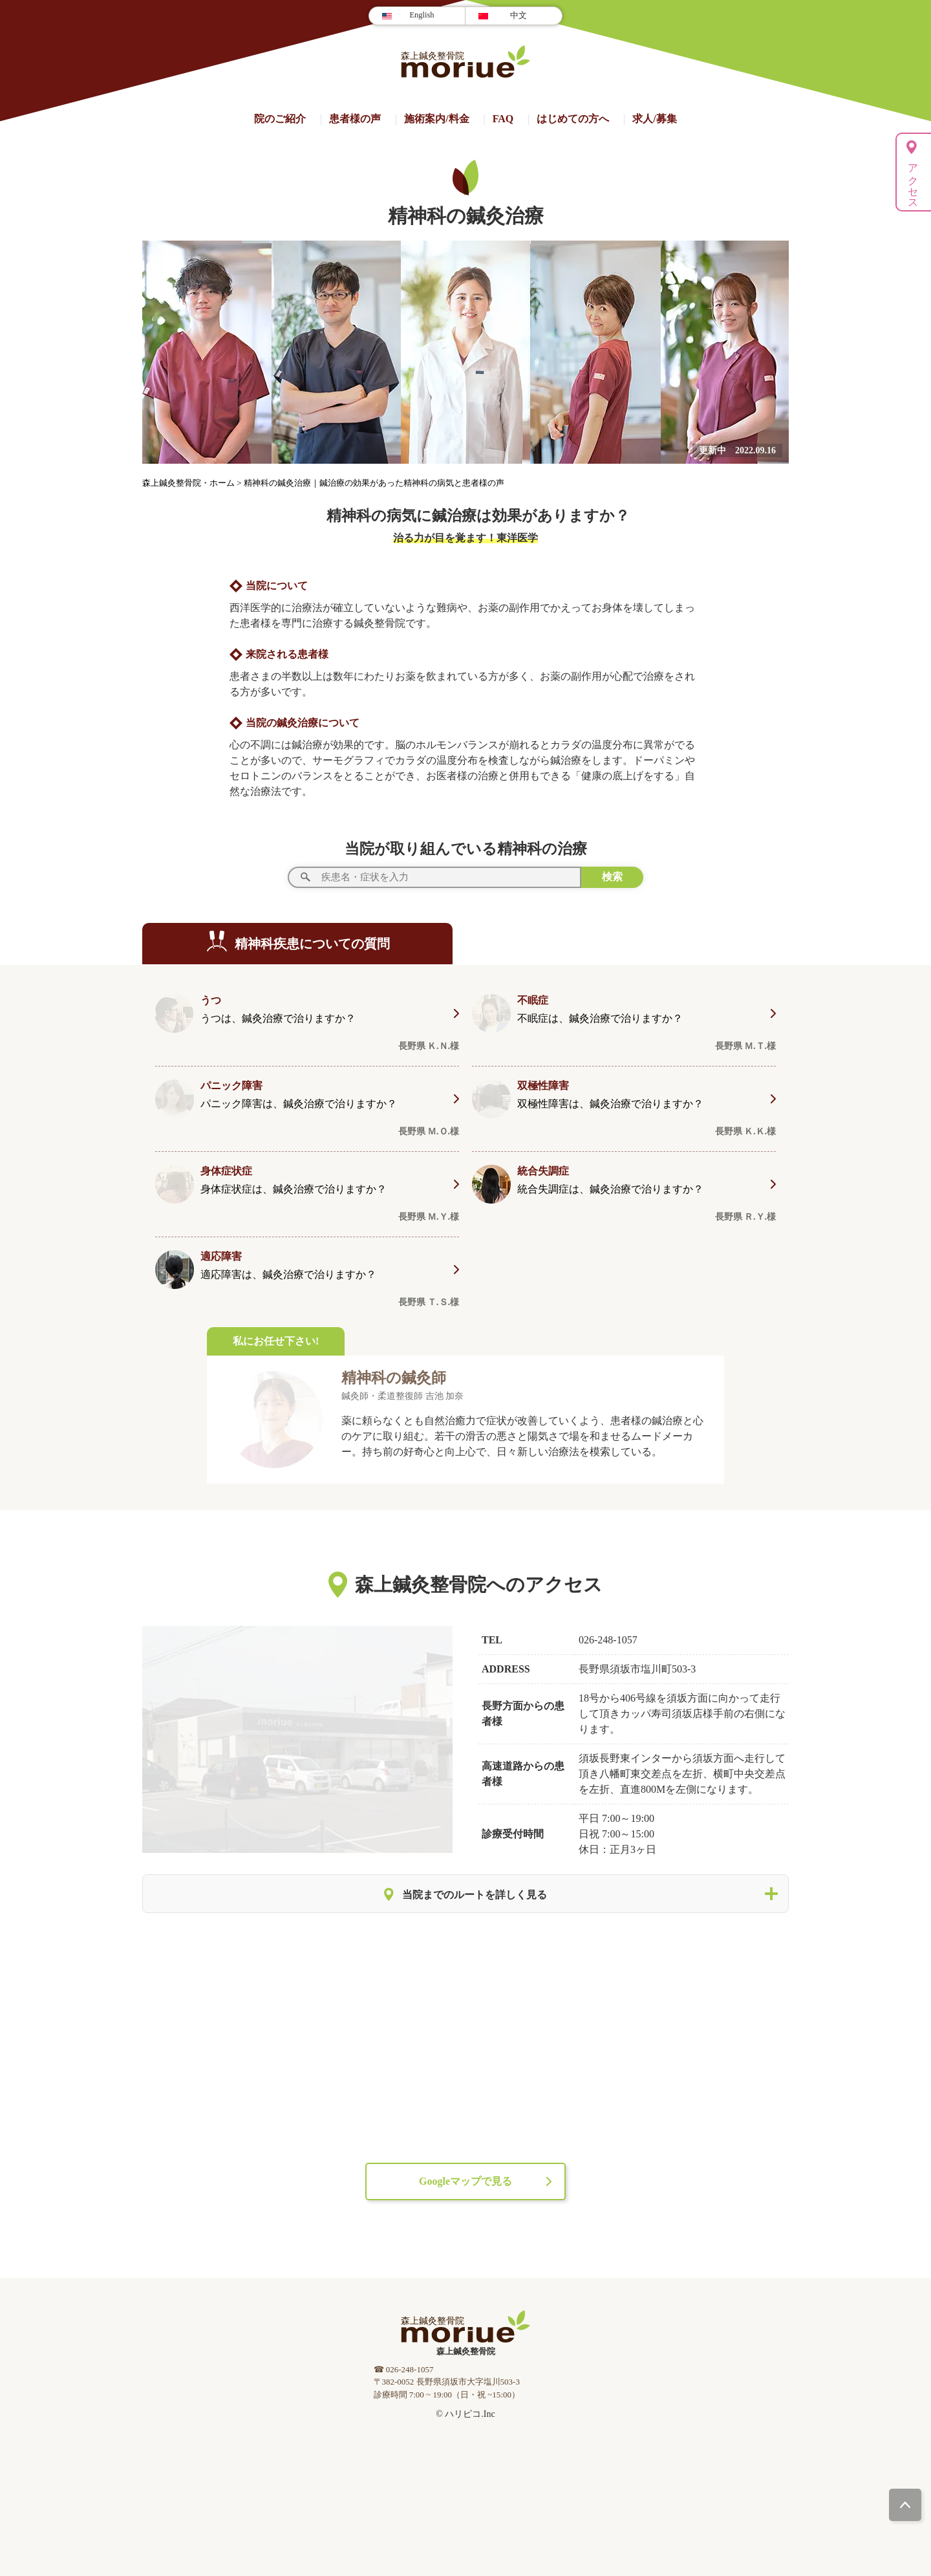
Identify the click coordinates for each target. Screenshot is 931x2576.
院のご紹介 (280, 118)
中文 (518, 15)
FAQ (503, 118)
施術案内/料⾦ (436, 118)
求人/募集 (654, 118)
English (421, 14)
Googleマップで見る (465, 2181)
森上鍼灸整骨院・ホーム (189, 483)
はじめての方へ (573, 118)
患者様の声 (355, 118)
